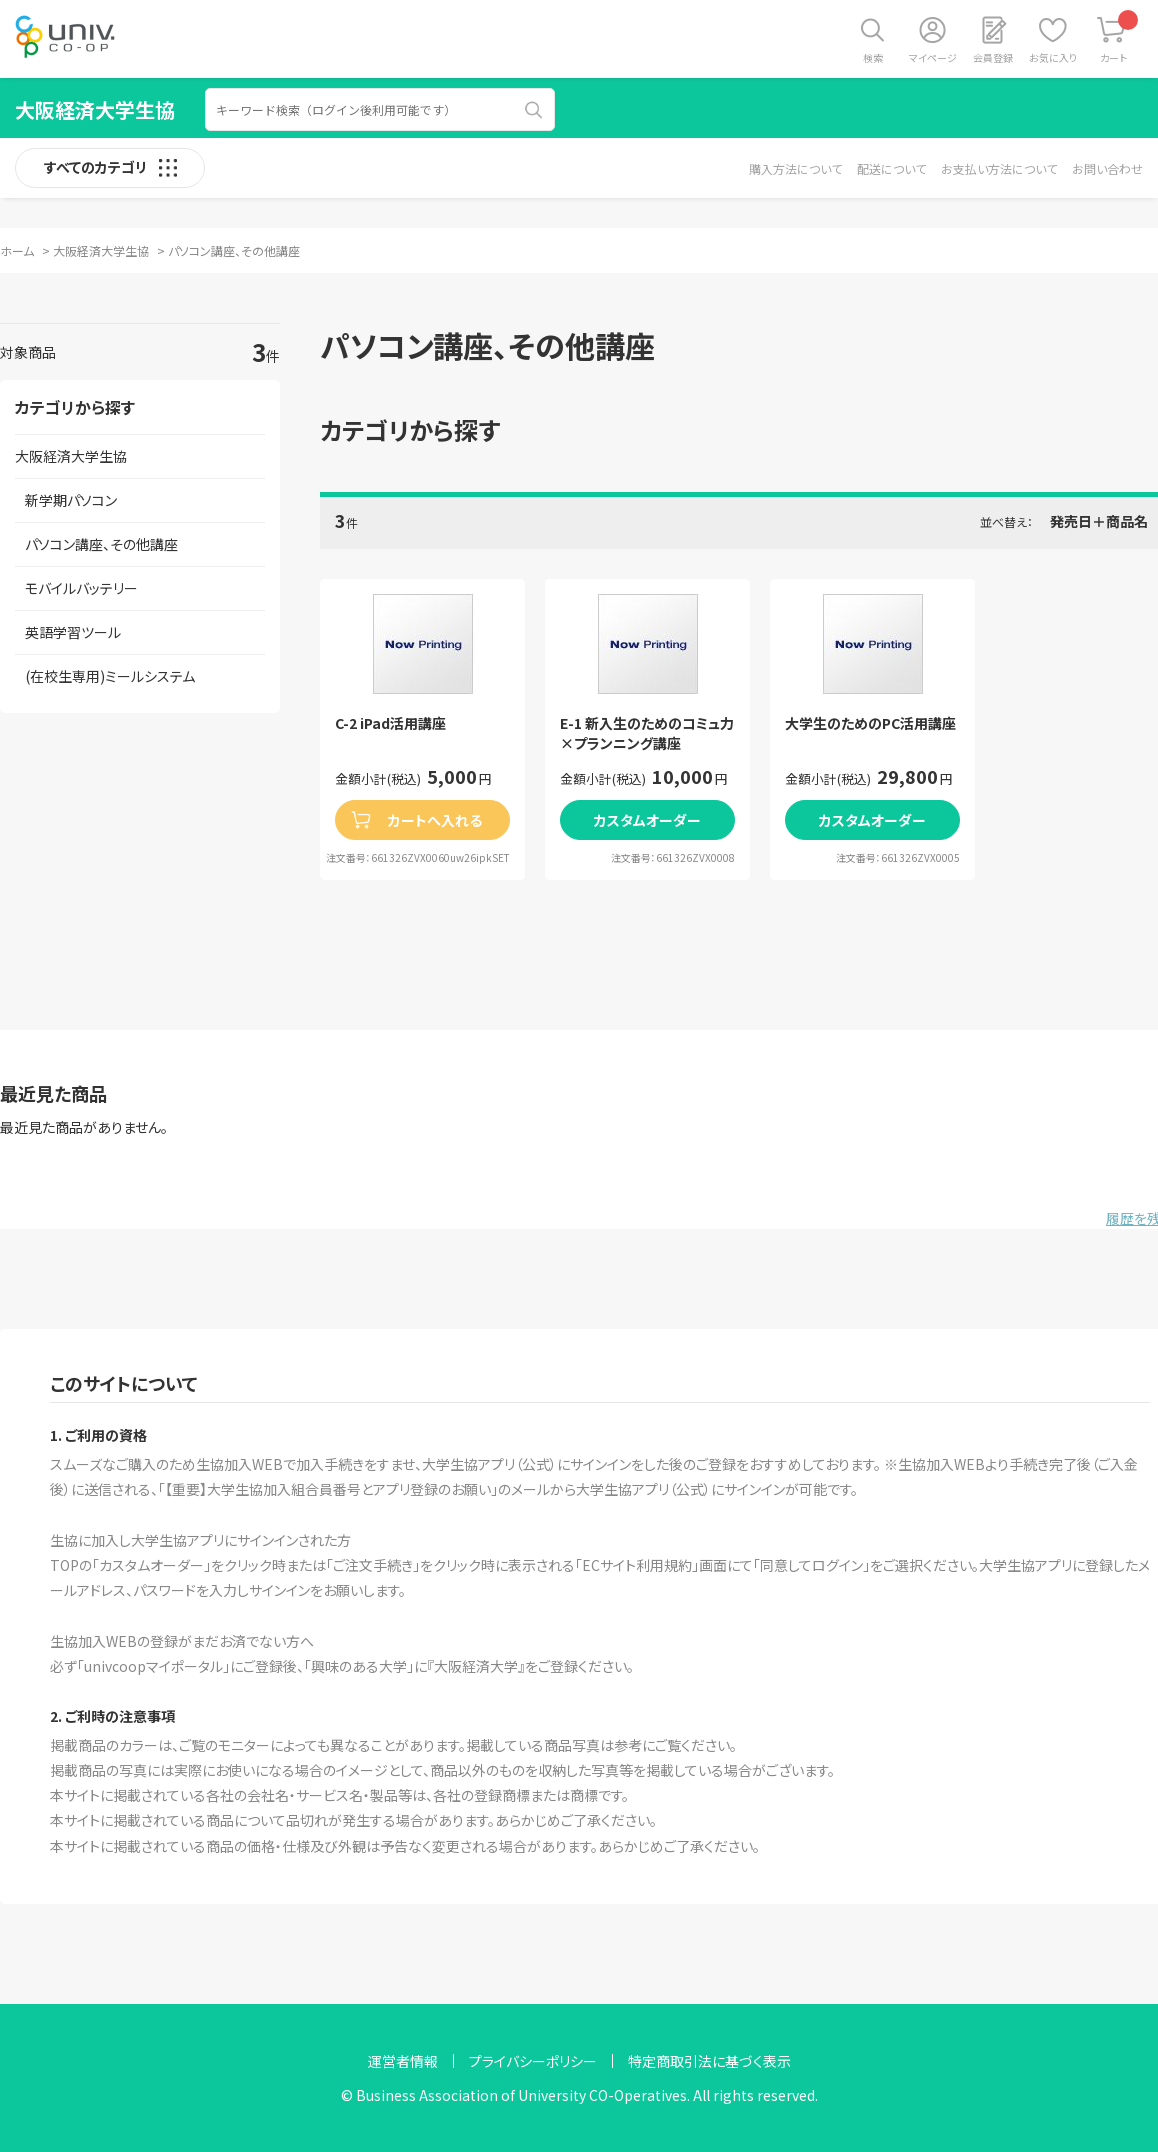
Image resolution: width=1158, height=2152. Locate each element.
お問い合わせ (1107, 168)
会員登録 (993, 57)
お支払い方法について (999, 168)
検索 (873, 57)
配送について (891, 168)
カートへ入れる (435, 820)
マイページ (933, 57)
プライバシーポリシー (533, 2061)
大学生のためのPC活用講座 (870, 723)
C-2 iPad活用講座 (390, 723)
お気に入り (1053, 57)
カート (1119, 37)
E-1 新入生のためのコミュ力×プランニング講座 (647, 733)
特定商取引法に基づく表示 (709, 2061)
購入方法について (795, 168)
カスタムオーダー (647, 820)
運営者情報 (403, 2061)
